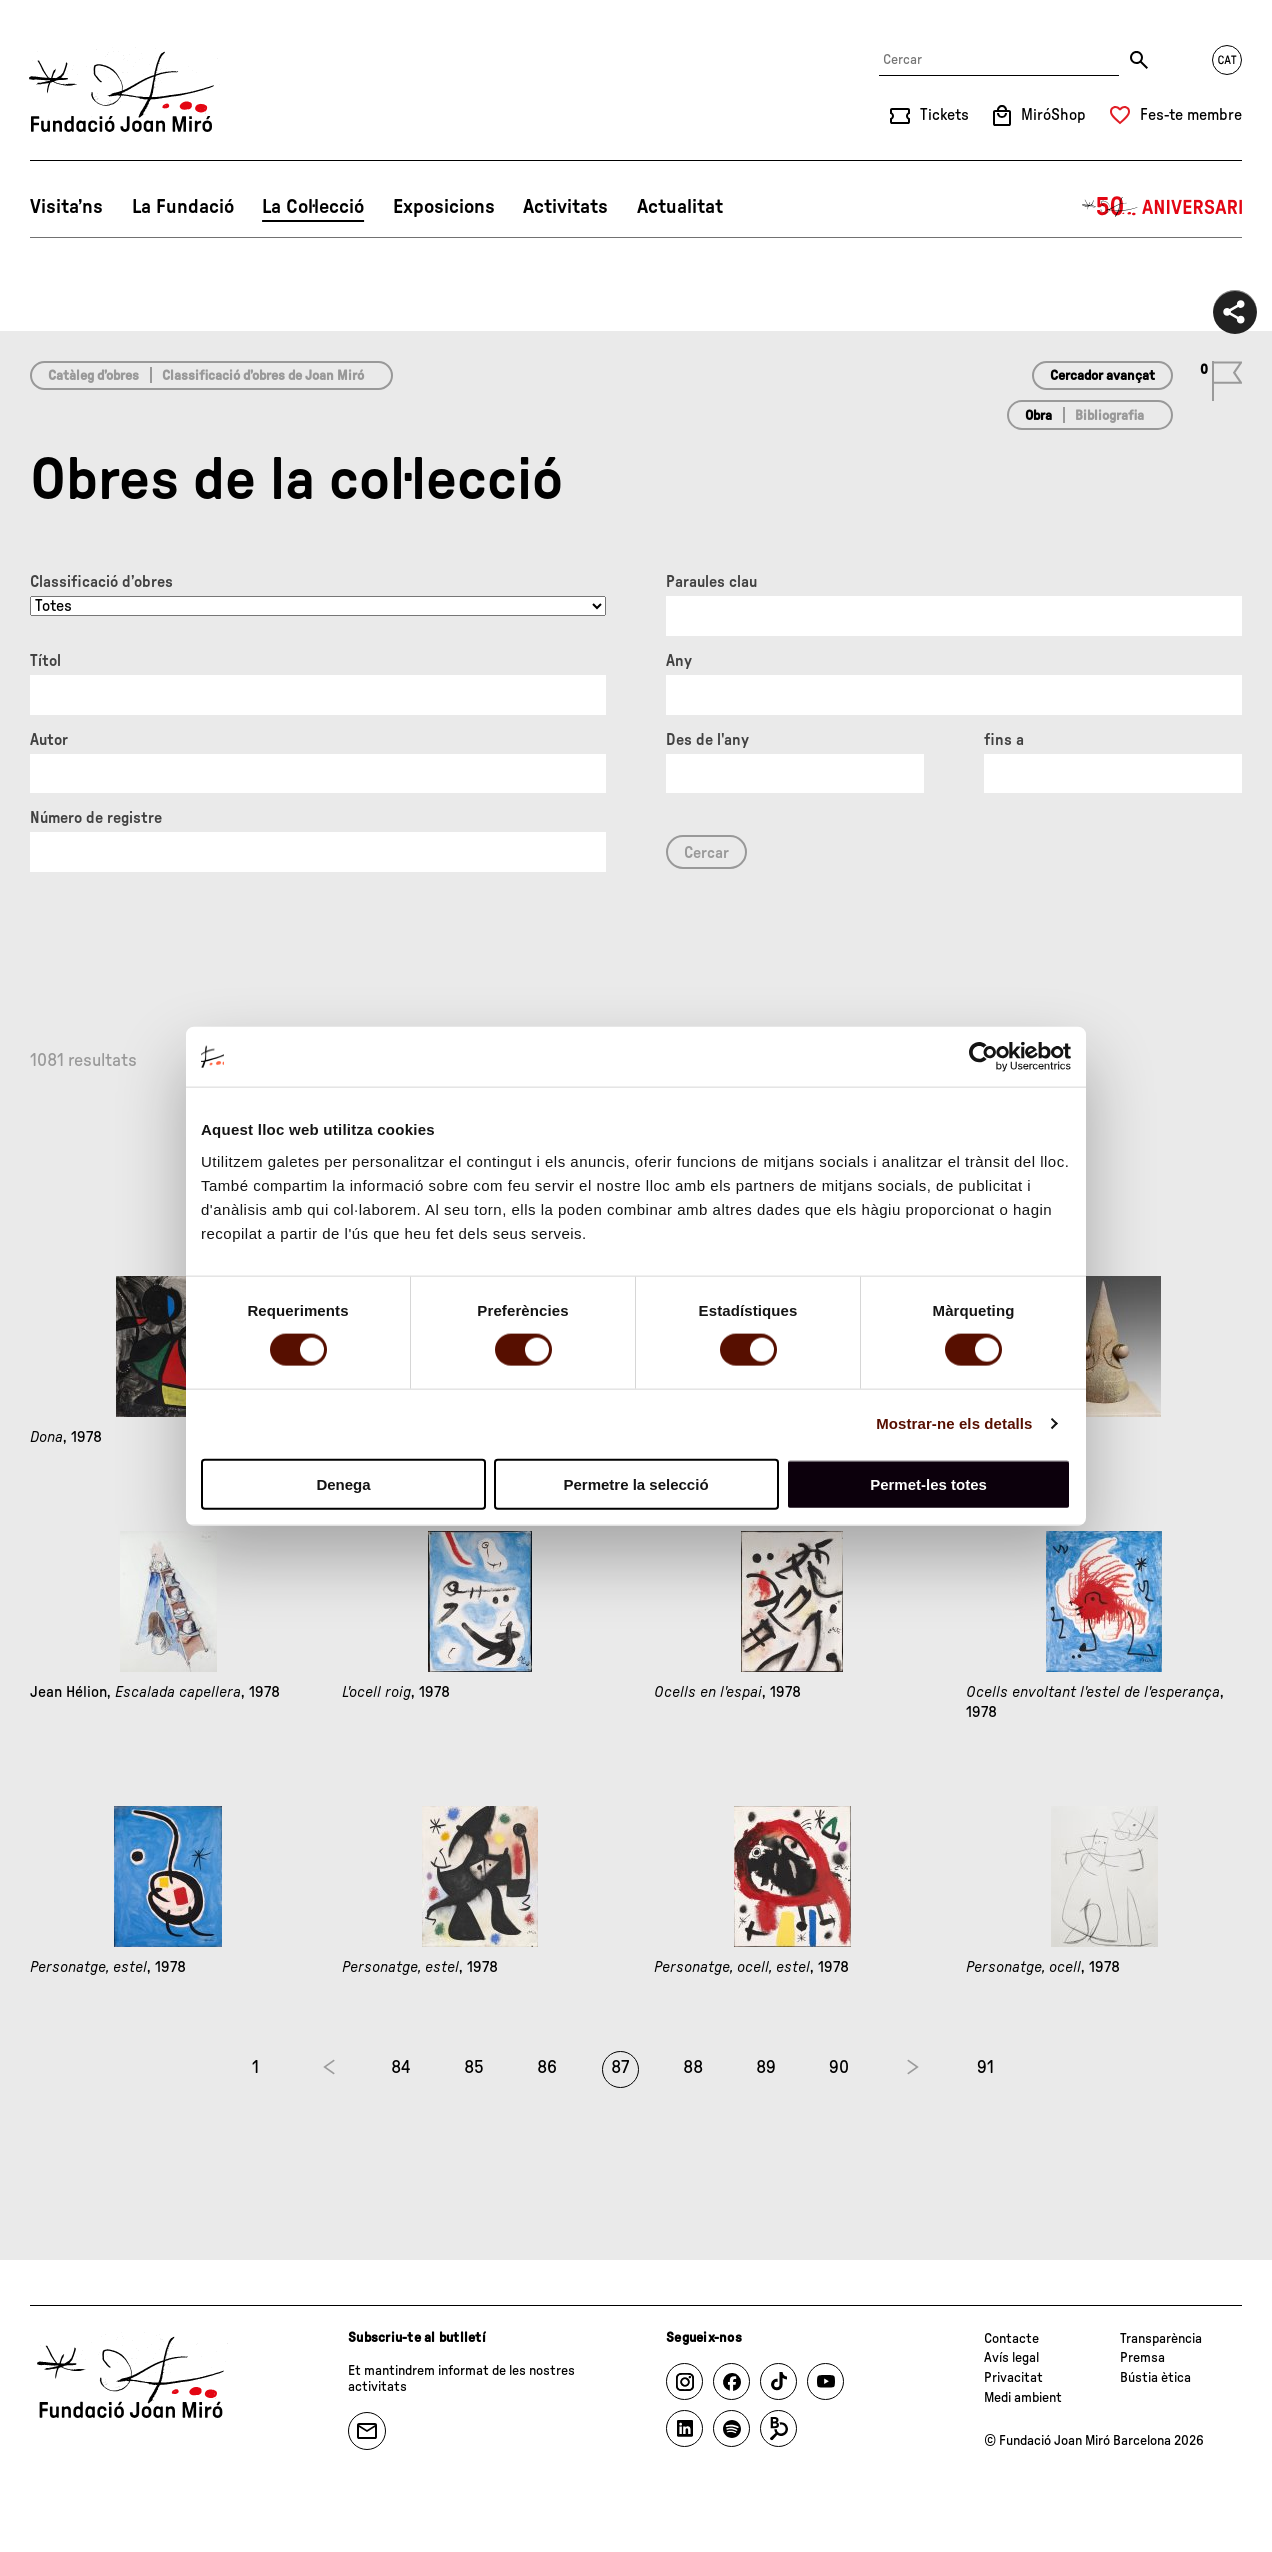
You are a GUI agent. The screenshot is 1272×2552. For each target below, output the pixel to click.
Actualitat (680, 207)
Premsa (1142, 2358)
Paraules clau (711, 582)
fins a (1004, 740)
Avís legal (1011, 2358)
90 (839, 2068)
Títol (45, 661)
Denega (343, 1483)
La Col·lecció (313, 207)
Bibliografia (1109, 416)
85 (474, 2068)
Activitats (565, 207)
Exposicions (444, 207)
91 (985, 2068)
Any (679, 661)
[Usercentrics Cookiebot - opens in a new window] (983, 1057)
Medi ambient (1023, 2398)
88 (693, 2068)
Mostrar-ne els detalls (954, 1423)
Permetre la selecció (635, 1483)
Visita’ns (66, 207)
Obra (1038, 416)
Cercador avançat (1102, 376)
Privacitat (1013, 2378)
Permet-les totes (928, 1483)
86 (547, 2068)
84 (401, 2068)
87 (620, 2068)
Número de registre (96, 818)
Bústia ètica (1155, 2378)
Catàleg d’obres (93, 376)
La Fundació (183, 207)
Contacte (1011, 2339)
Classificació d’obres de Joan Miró (263, 376)
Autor (49, 740)
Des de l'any (707, 740)
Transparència (1161, 2339)
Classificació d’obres (101, 582)
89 (766, 2068)
